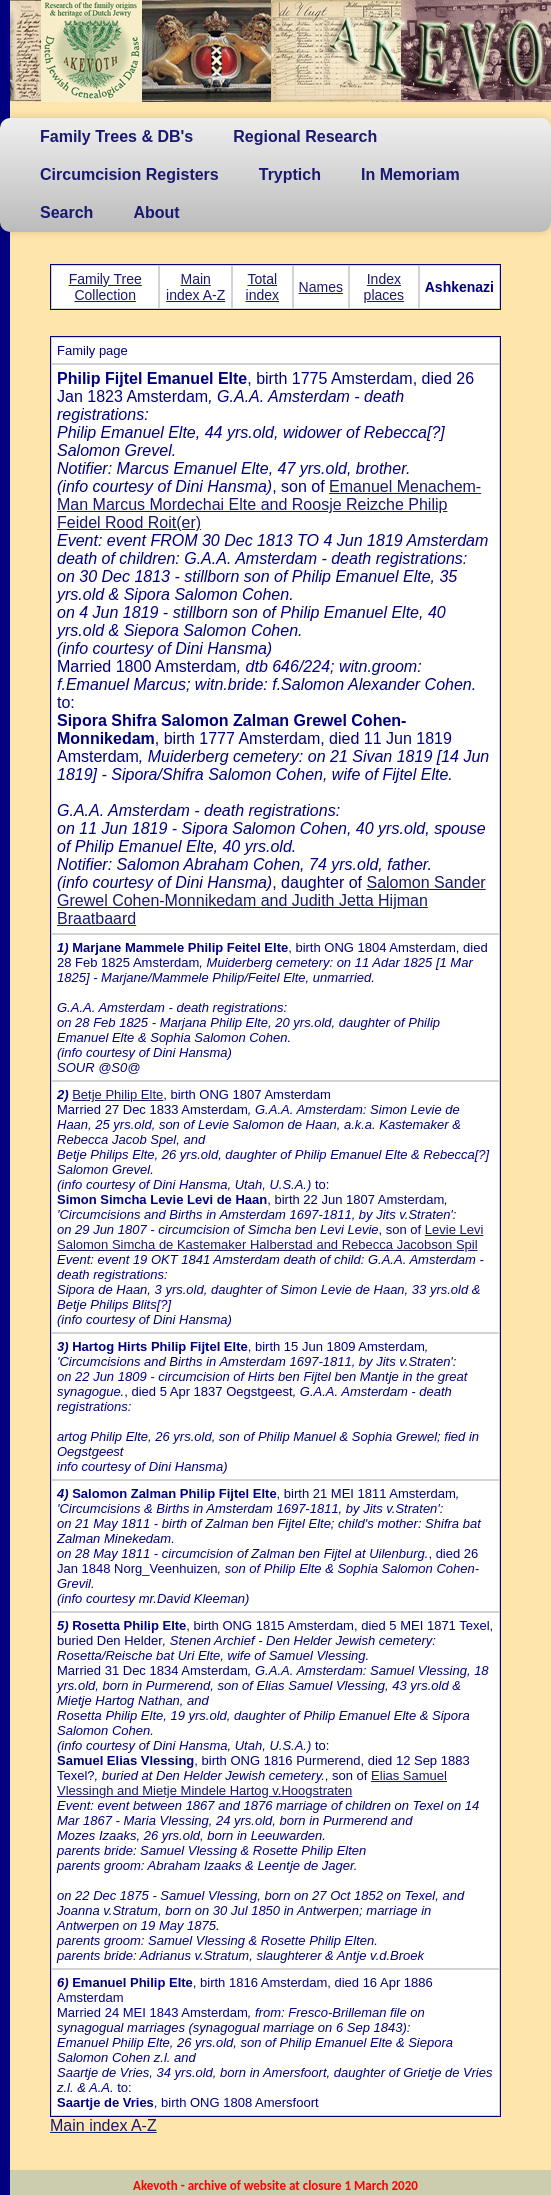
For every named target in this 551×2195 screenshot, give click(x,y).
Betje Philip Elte (117, 1094)
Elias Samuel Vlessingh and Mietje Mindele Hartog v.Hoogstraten (252, 1783)
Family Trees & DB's (116, 136)
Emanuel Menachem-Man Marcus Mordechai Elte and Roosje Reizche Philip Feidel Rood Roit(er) (269, 504)
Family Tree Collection (105, 287)
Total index (262, 287)
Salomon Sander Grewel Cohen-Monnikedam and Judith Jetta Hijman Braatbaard (271, 900)
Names (321, 287)
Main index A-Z (195, 287)
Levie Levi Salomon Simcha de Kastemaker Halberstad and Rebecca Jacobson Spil (270, 1237)
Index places (384, 287)
